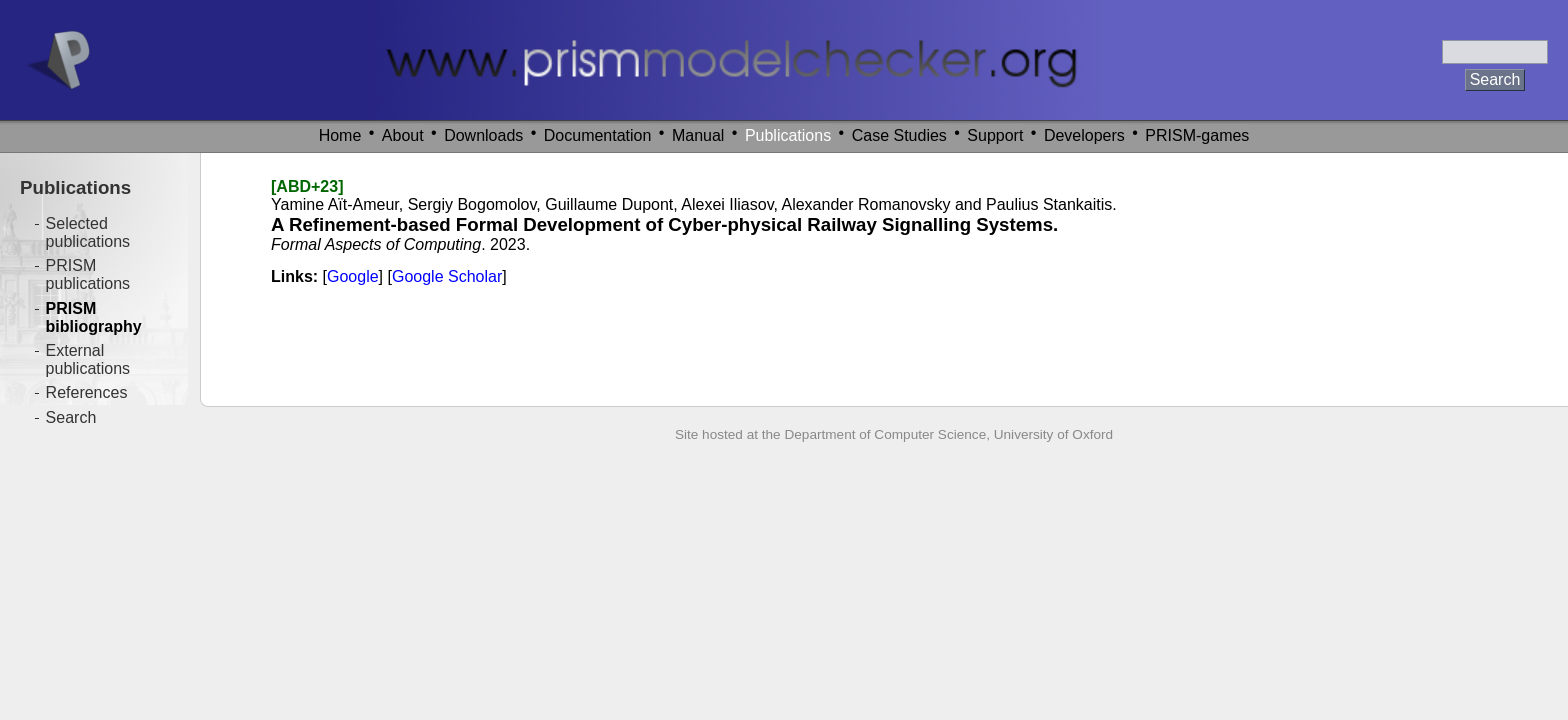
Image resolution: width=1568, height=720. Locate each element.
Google (353, 276)
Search (71, 417)
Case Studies (899, 135)
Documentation (598, 135)
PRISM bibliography (94, 317)
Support (995, 135)
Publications (788, 135)
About (403, 135)
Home (340, 135)
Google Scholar (447, 276)
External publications (88, 359)
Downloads (483, 135)
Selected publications (88, 232)
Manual (698, 135)
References (87, 392)
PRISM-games (1197, 135)
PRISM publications (88, 274)
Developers (1084, 135)
